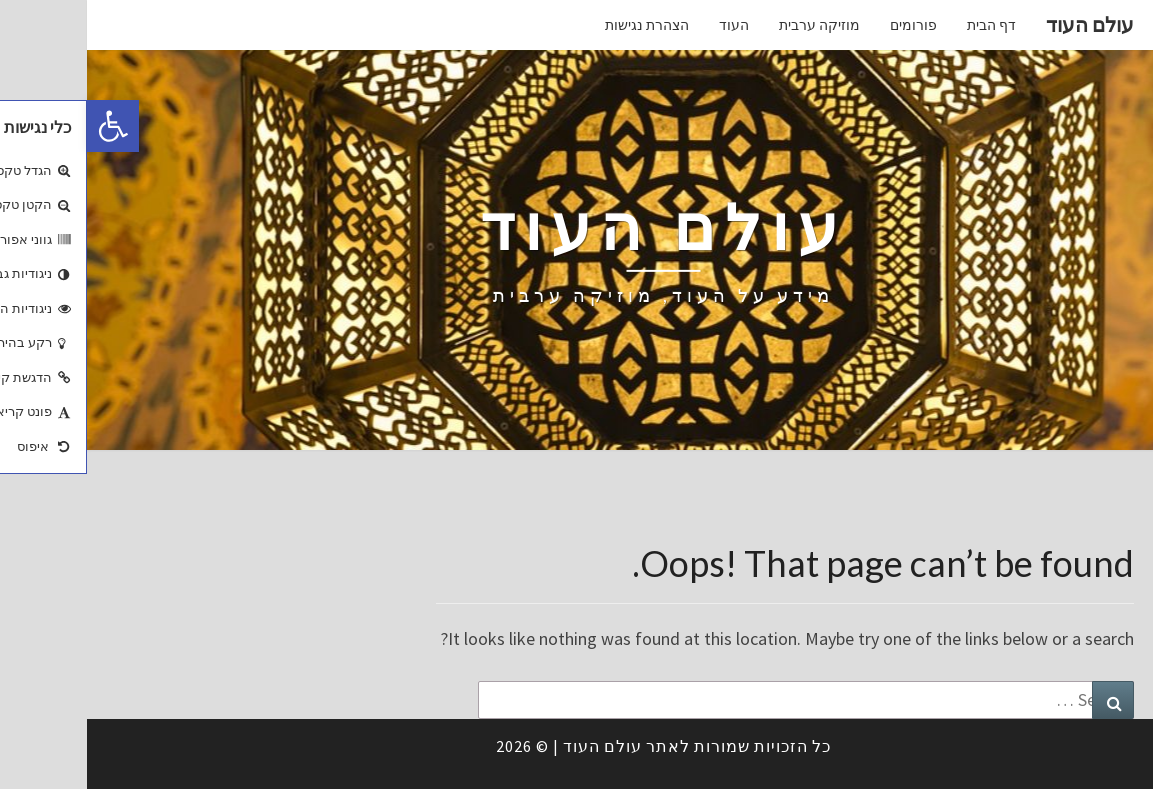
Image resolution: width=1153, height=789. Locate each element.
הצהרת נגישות (560, 25)
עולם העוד (1003, 24)
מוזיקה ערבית (732, 25)
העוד (647, 25)
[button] (26, 126)
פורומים (826, 25)
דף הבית (904, 25)
